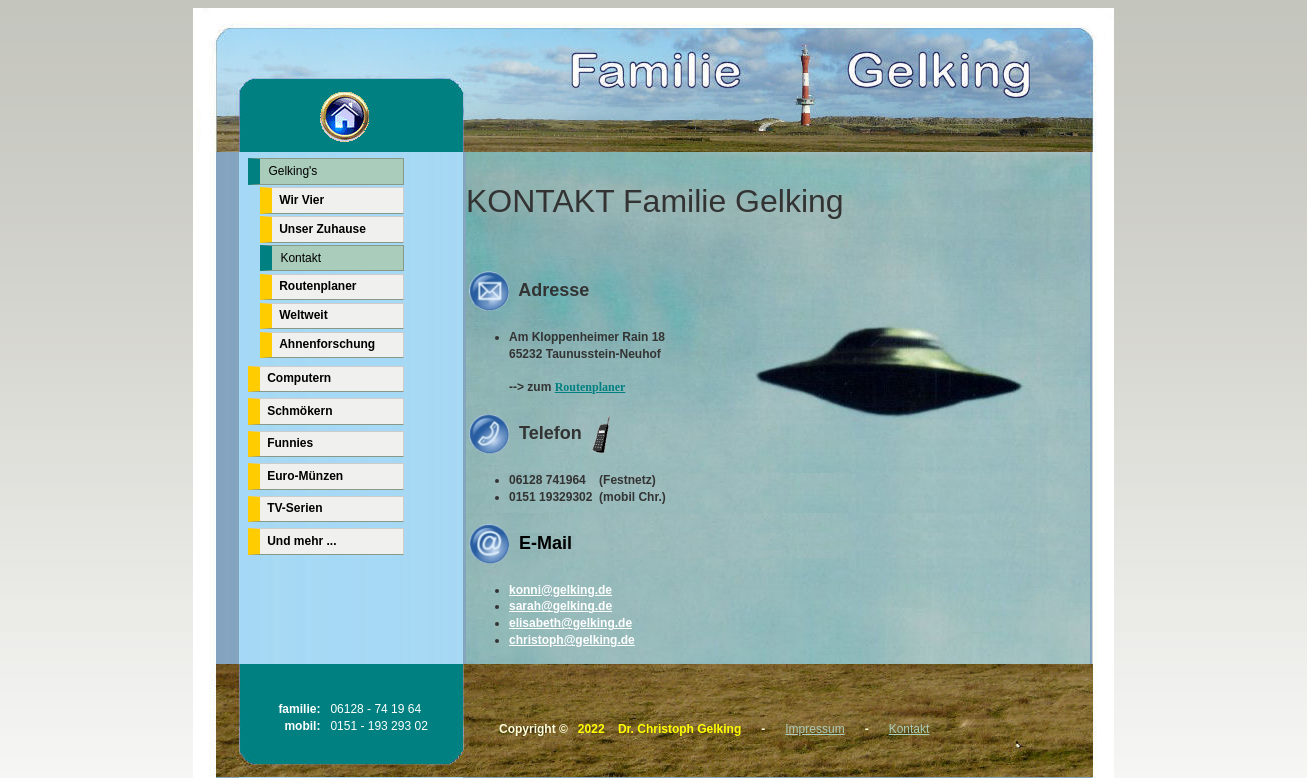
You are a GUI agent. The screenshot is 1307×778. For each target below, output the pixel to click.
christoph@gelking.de (572, 640)
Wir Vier (301, 200)
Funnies (290, 443)
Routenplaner (590, 387)
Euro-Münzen (305, 476)
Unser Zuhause (322, 229)
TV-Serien (294, 508)
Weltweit (303, 315)
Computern (299, 378)
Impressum (814, 729)
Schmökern (299, 411)
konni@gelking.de (560, 590)
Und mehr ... (301, 541)
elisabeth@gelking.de (570, 623)
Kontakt (909, 729)
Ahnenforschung (327, 344)
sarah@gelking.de (560, 606)
